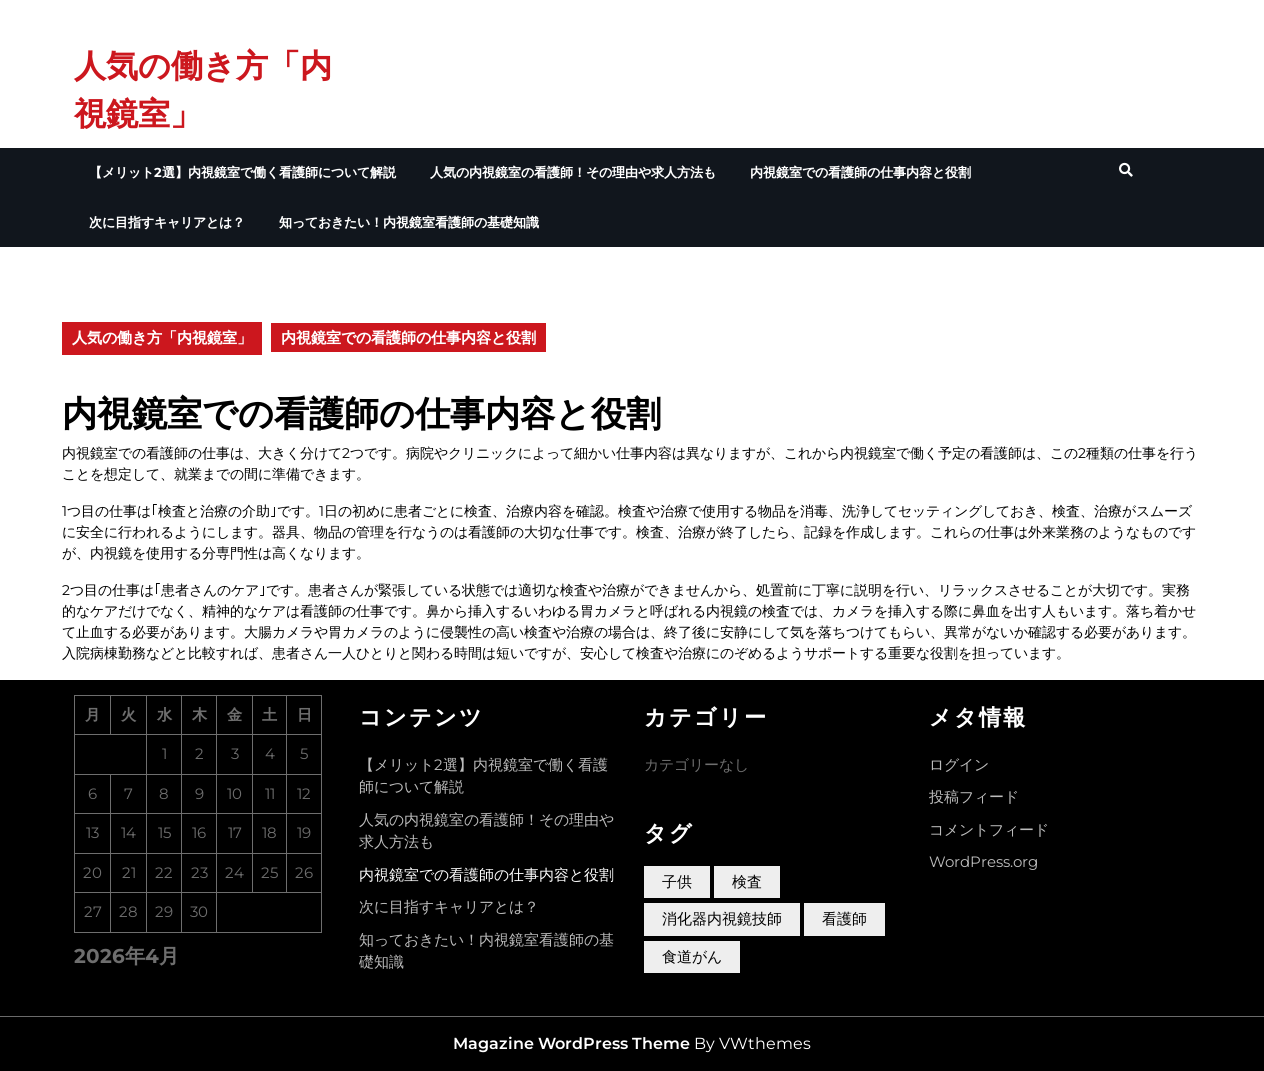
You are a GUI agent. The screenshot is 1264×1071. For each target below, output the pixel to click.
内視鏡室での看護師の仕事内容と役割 (860, 172)
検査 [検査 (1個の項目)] (747, 881)
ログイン (959, 764)
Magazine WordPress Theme (571, 1043)
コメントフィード (989, 829)
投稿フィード (974, 796)
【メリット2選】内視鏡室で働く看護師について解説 (242, 172)
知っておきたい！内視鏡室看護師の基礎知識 (409, 222)
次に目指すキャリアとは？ (167, 222)
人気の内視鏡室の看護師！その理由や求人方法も (573, 172)
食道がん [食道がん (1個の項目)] (692, 956)
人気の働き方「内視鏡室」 (162, 337)
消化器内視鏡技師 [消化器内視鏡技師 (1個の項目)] (722, 918)
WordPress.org (983, 861)
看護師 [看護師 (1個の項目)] (844, 918)
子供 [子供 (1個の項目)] (677, 881)
